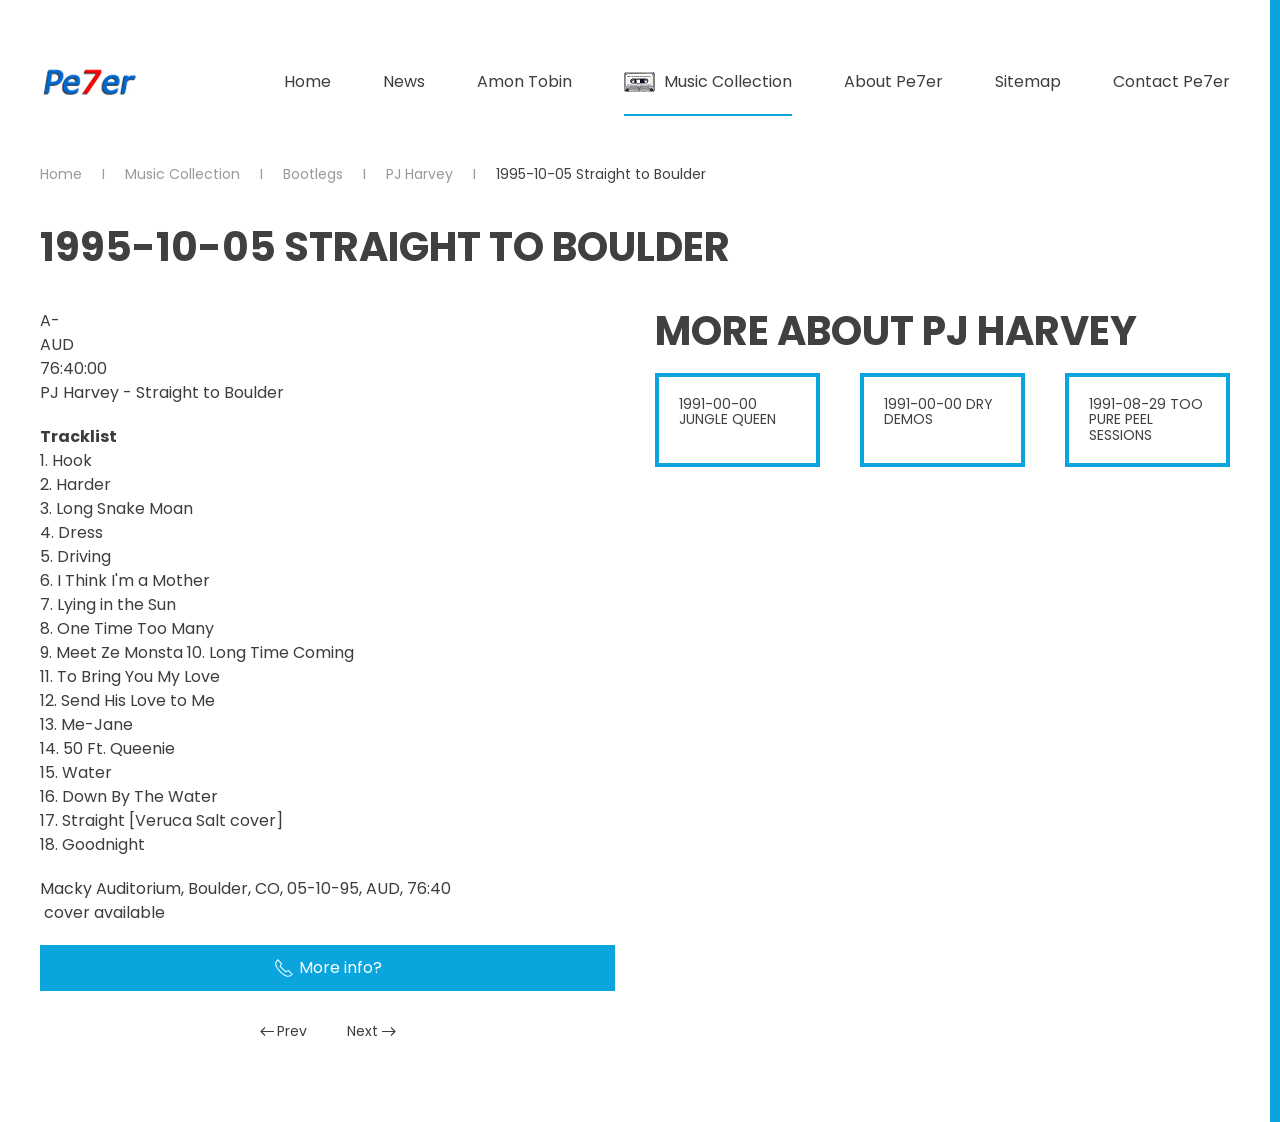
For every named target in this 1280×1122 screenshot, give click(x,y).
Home (307, 81)
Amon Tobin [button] (524, 81)
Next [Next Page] (371, 1031)
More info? (328, 967)
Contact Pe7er (1171, 81)
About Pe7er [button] (893, 81)
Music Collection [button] (708, 81)
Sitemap (1028, 81)
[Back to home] (90, 82)
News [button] (404, 81)
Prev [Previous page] (284, 1031)
